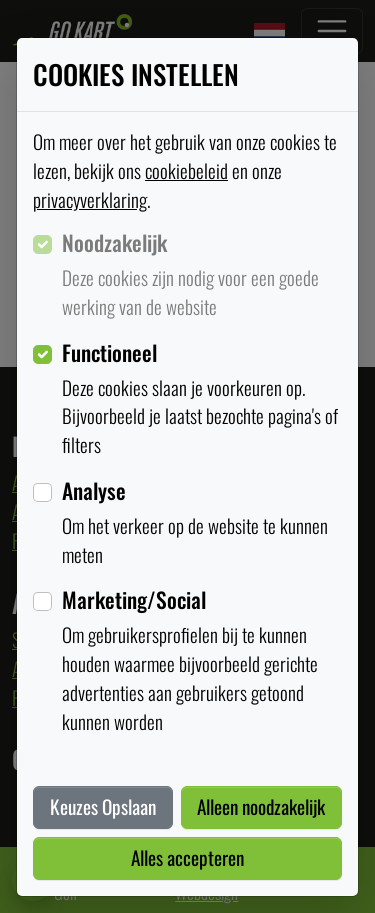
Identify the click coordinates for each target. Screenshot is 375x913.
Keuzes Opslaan (103, 806)
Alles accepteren (187, 857)
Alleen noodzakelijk (261, 806)
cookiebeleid (186, 170)
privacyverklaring (90, 199)
